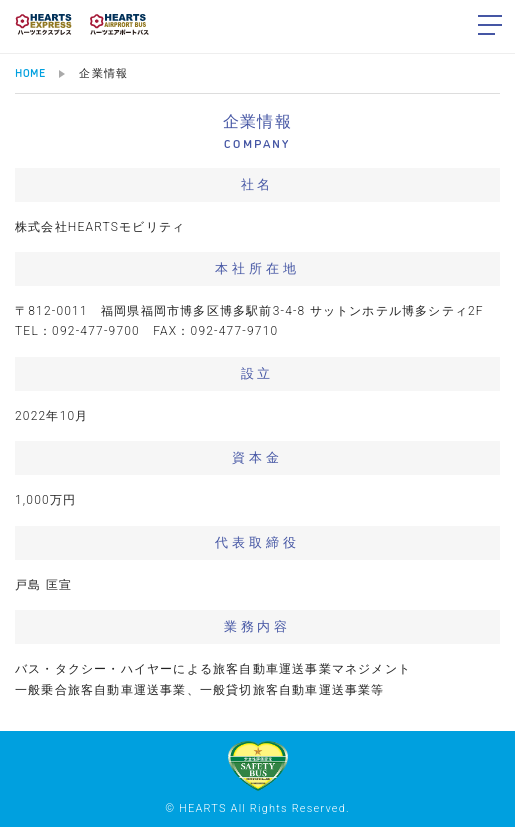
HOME (30, 72)
